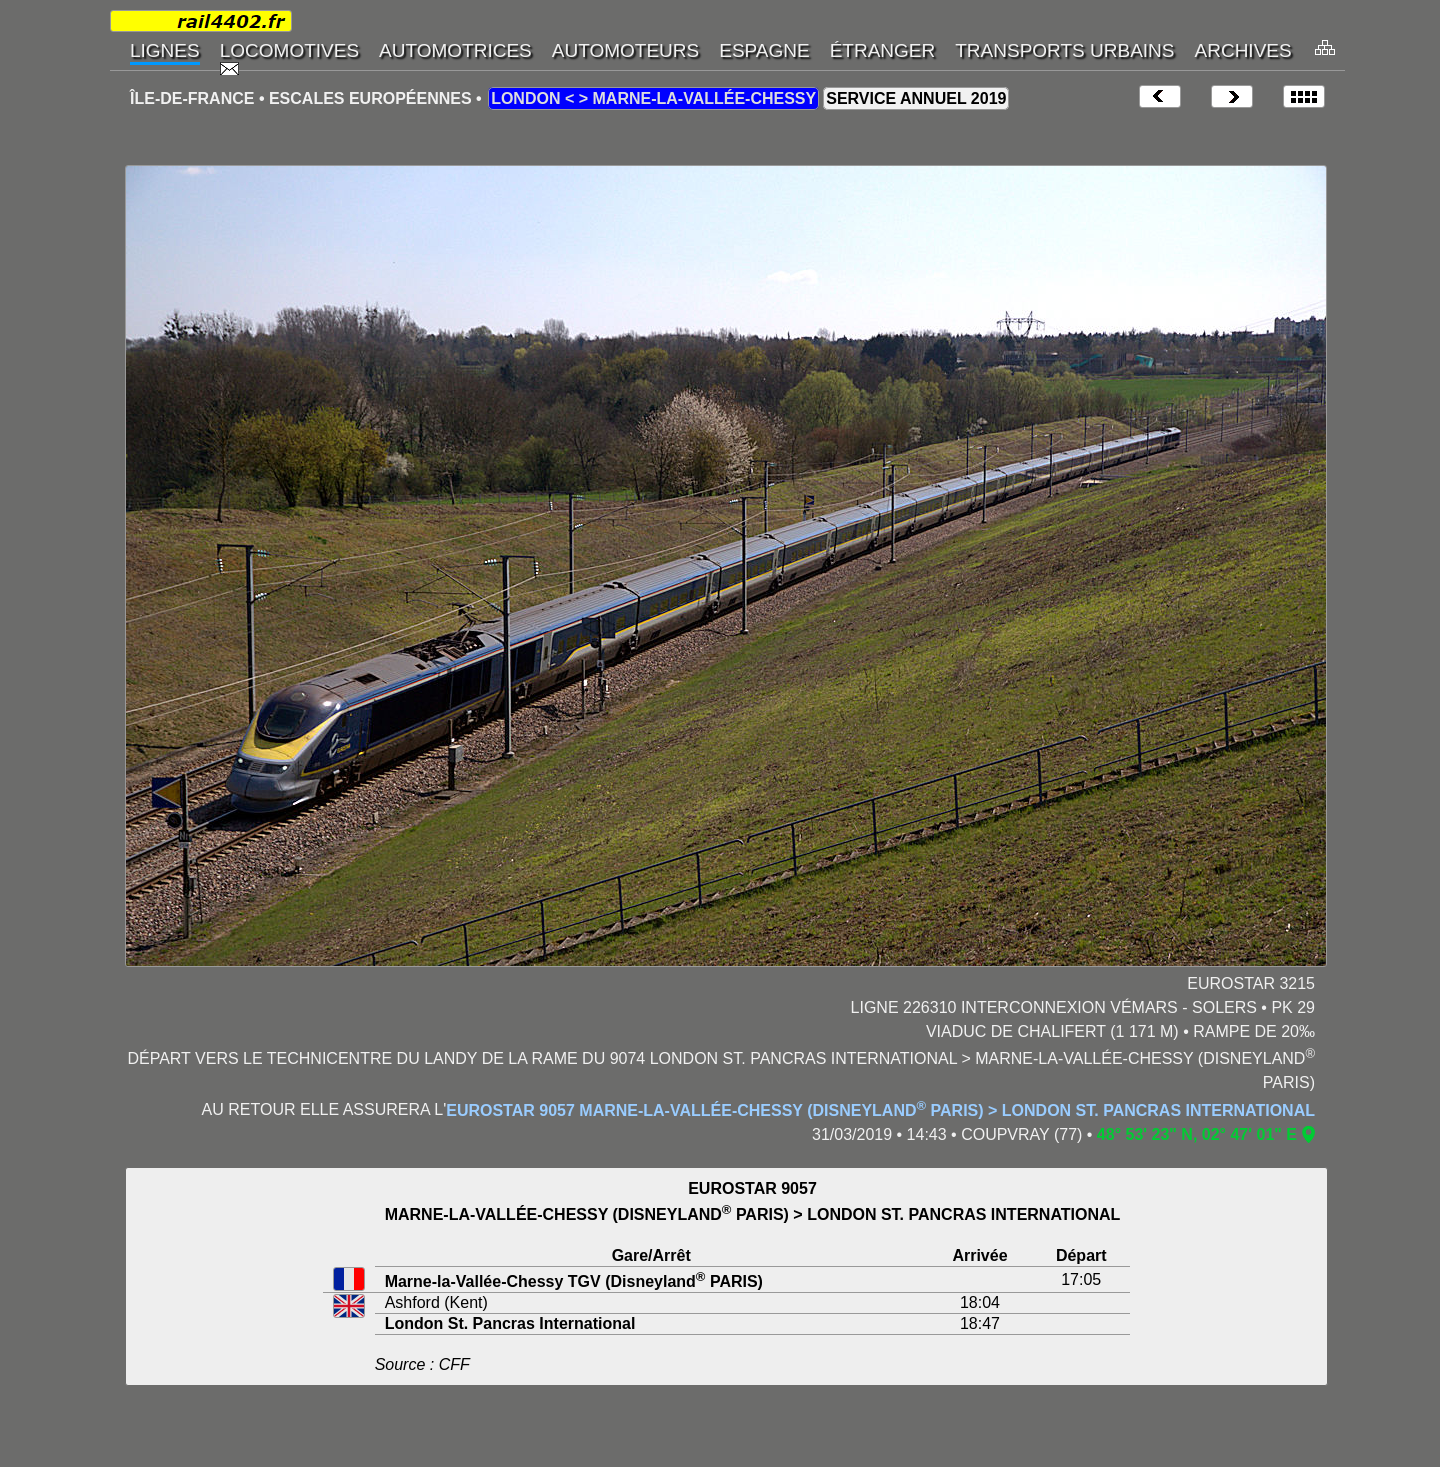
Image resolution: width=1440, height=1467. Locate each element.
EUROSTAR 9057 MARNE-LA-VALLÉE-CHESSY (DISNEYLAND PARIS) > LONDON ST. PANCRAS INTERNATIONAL (880, 1110)
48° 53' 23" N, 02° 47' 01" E (1197, 1134)
